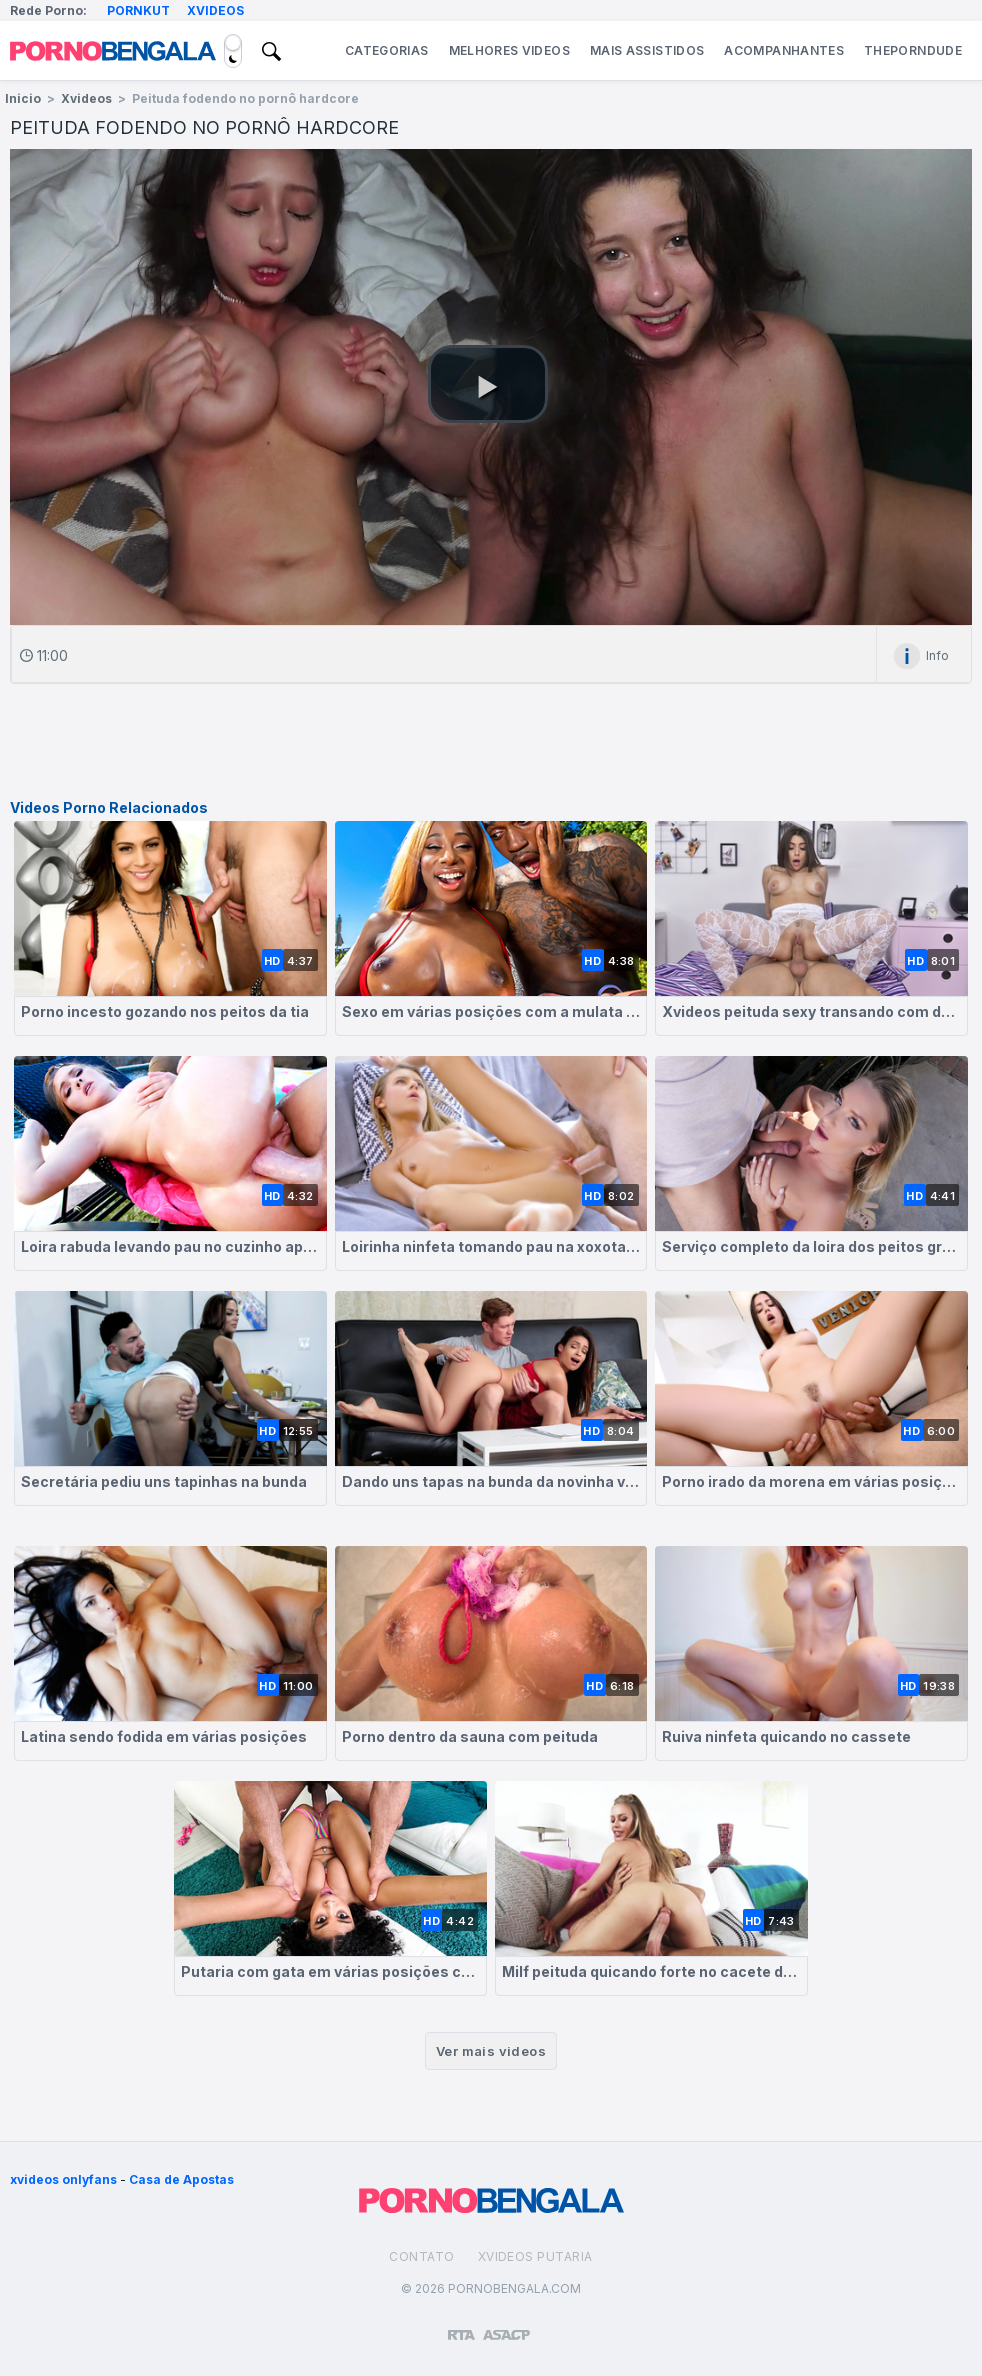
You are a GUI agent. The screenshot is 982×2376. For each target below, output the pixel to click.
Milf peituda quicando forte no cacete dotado (651, 1971)
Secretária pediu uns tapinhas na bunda (164, 1481)
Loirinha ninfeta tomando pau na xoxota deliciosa (491, 1246)
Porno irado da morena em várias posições (811, 1481)
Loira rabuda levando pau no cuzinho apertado (170, 1246)
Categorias (387, 50)
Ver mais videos (491, 2051)
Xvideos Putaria (535, 2256)
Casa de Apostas (181, 2179)
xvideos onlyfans (63, 2179)
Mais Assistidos (647, 50)
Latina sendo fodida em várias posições (164, 1736)
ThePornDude (913, 50)
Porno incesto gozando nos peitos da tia (165, 1011)
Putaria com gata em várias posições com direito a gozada (330, 1971)
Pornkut (138, 10)
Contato (421, 2256)
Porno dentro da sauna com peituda (470, 1736)
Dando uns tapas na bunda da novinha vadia (491, 1481)
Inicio (23, 98)
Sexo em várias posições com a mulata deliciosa (491, 1011)
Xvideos (215, 10)
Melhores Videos (509, 50)
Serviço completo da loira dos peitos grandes (811, 1246)
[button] (488, 384)
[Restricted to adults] (461, 2327)
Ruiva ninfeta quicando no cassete (786, 1736)
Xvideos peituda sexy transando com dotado (811, 1011)
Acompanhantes (784, 50)
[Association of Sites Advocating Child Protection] (506, 2326)
